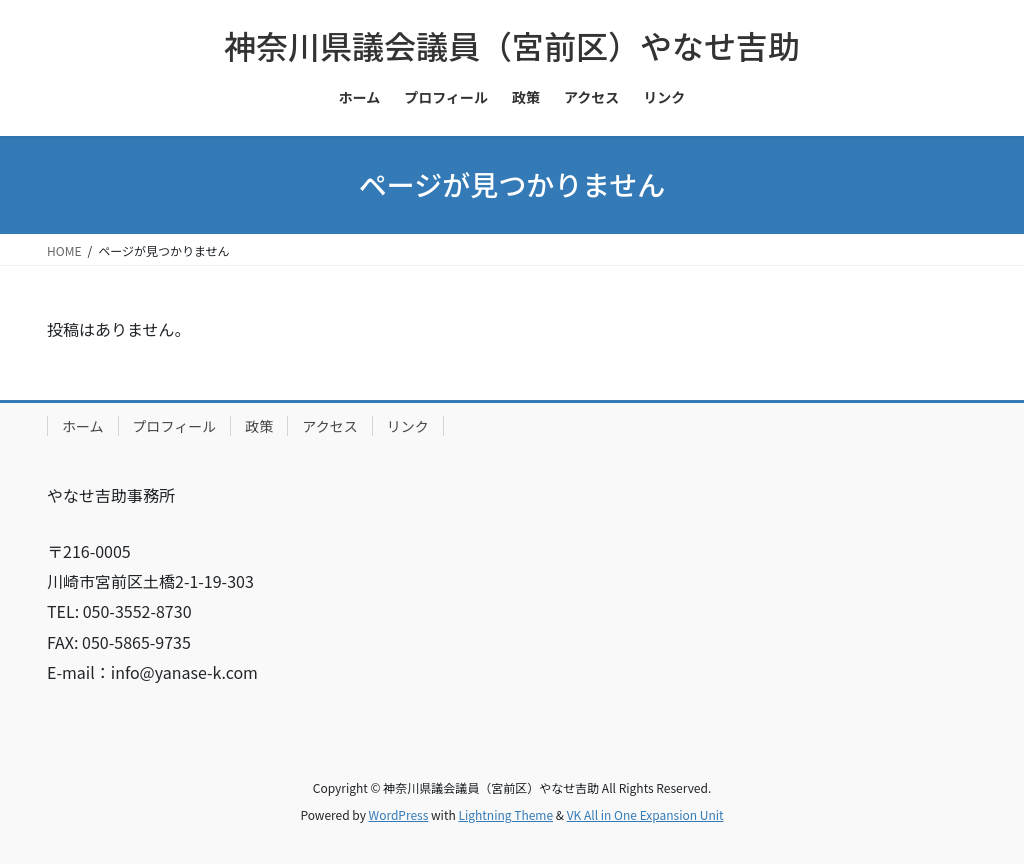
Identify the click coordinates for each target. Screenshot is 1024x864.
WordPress (399, 814)
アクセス (329, 426)
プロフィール (175, 426)
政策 (259, 426)
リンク (408, 426)
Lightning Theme (505, 814)
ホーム (83, 426)
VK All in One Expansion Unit (645, 814)
